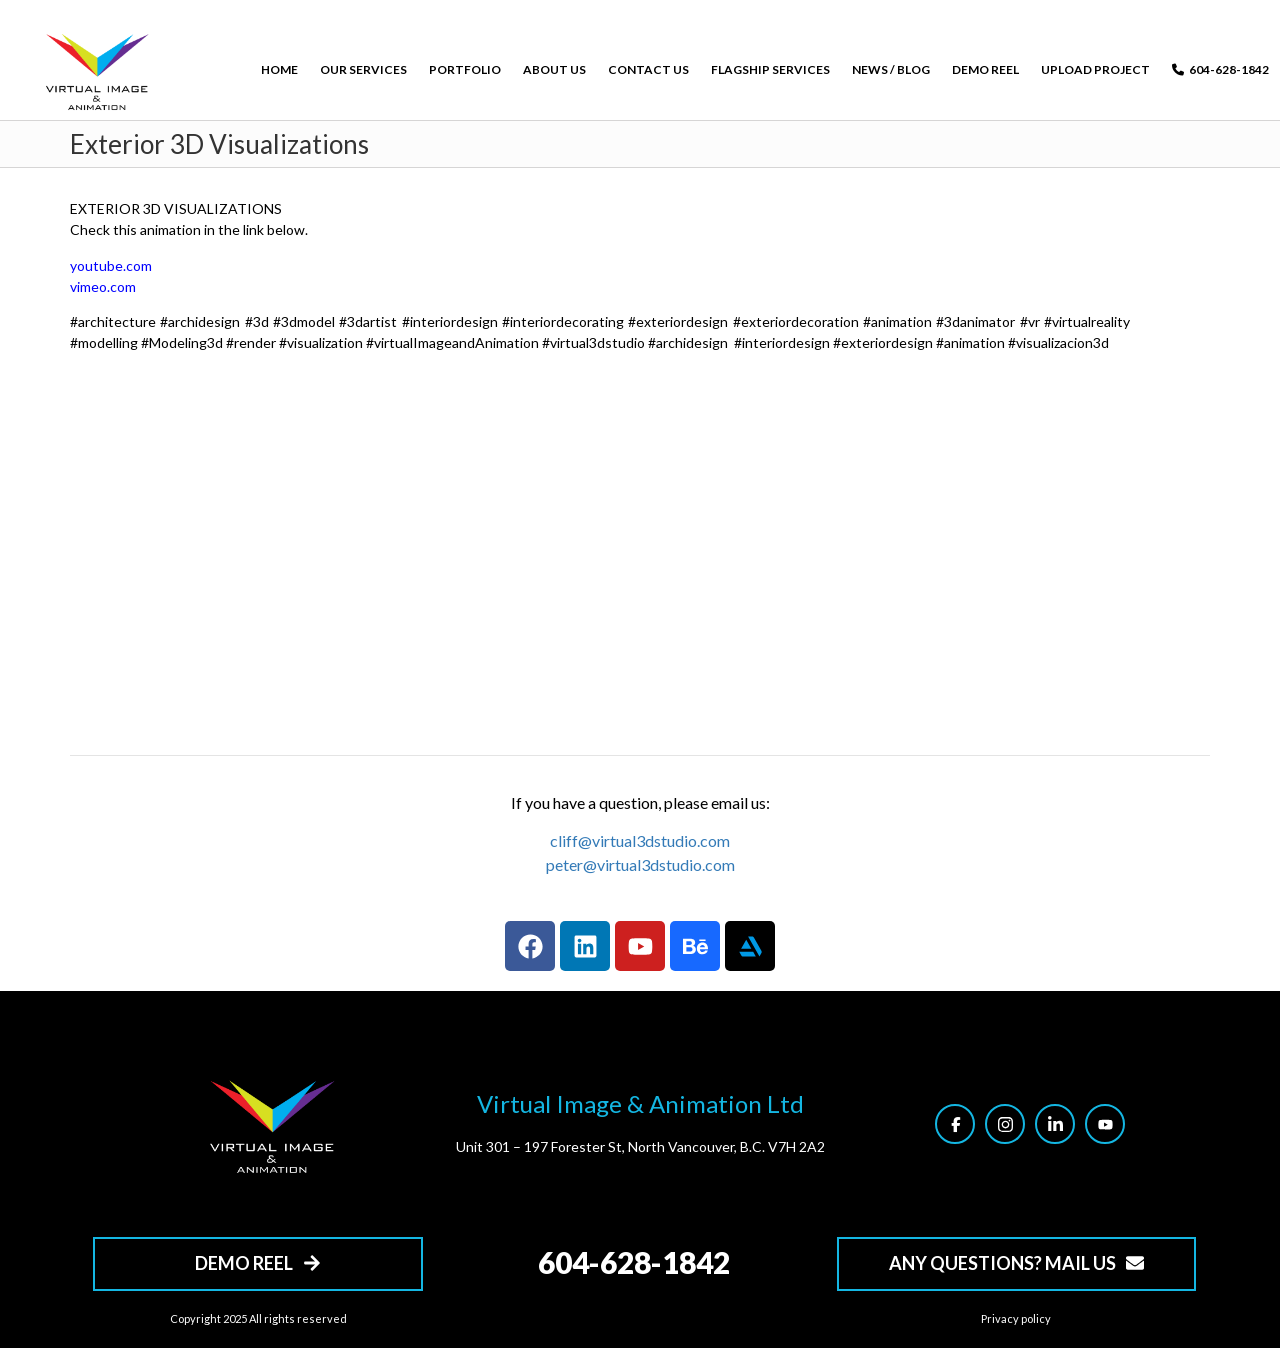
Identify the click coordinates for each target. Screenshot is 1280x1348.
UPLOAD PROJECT (1095, 69)
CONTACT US (648, 69)
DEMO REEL (985, 69)
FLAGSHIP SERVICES (770, 69)
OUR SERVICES (363, 69)
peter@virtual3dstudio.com (640, 864)
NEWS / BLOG (891, 69)
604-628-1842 (1220, 69)
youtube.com (111, 265)
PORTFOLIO (465, 69)
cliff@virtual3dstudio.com (640, 840)
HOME (279, 69)
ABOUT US (554, 69)
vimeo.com (103, 286)
